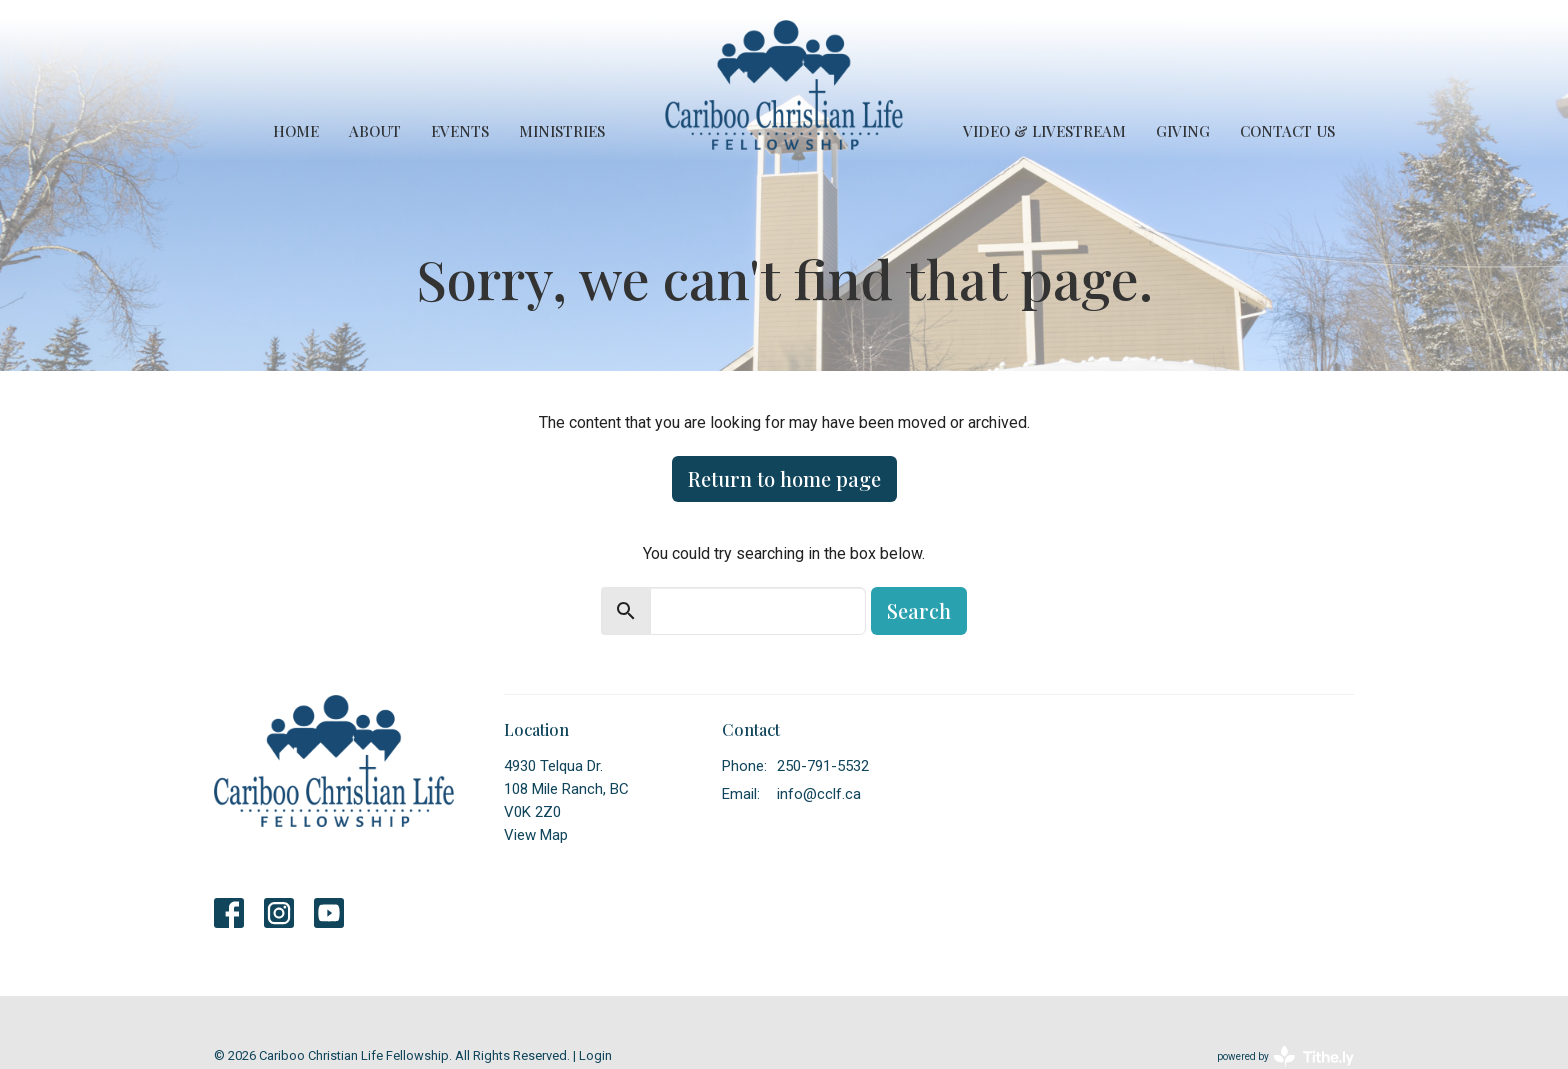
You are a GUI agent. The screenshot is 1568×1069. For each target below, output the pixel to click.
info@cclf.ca (819, 794)
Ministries (562, 131)
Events (460, 131)
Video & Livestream (1044, 131)
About (375, 131)
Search (919, 610)
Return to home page (784, 478)
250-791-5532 (823, 766)
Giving (1183, 131)
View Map (536, 835)
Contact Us (1287, 131)
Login (595, 1055)
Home (296, 131)
